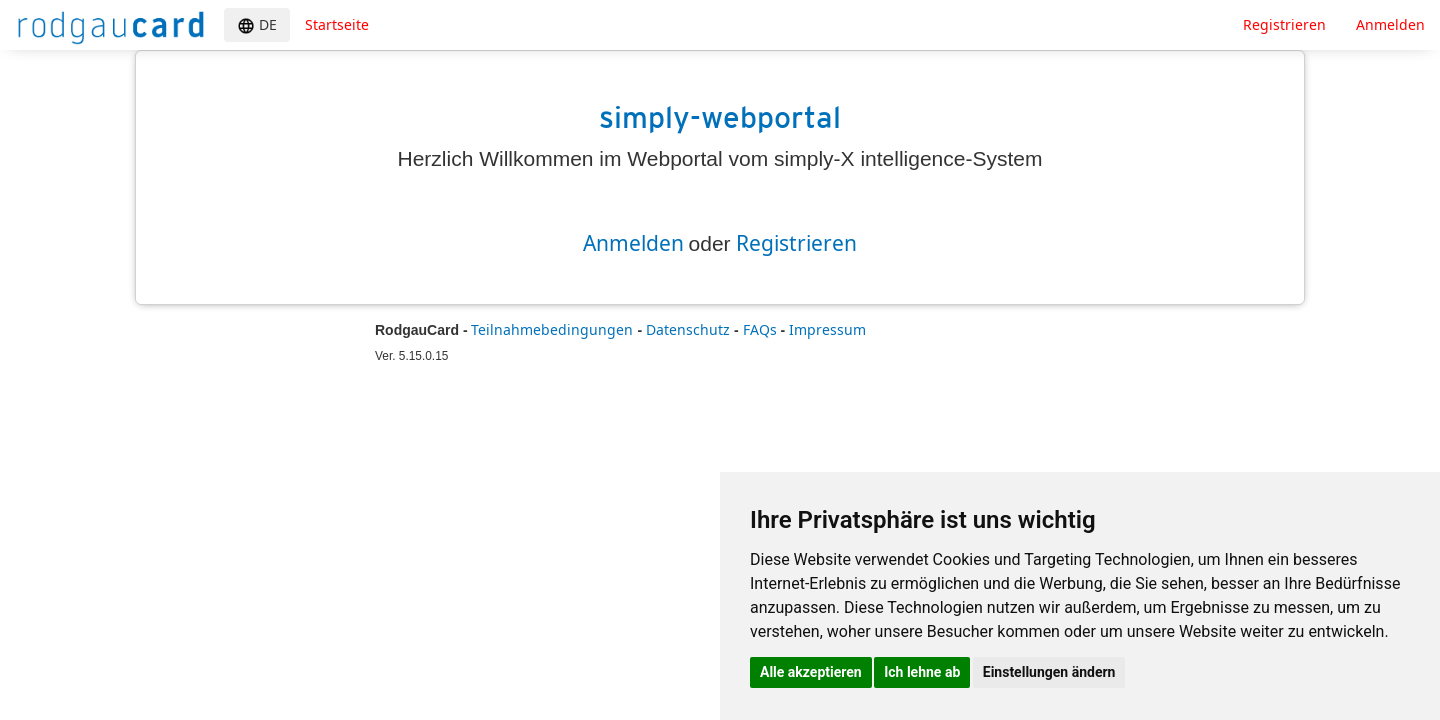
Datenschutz (690, 329)
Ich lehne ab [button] (922, 672)
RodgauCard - (421, 330)
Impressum (827, 329)
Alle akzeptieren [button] (811, 672)
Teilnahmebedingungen (554, 329)
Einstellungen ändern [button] (1049, 672)
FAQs (762, 329)
